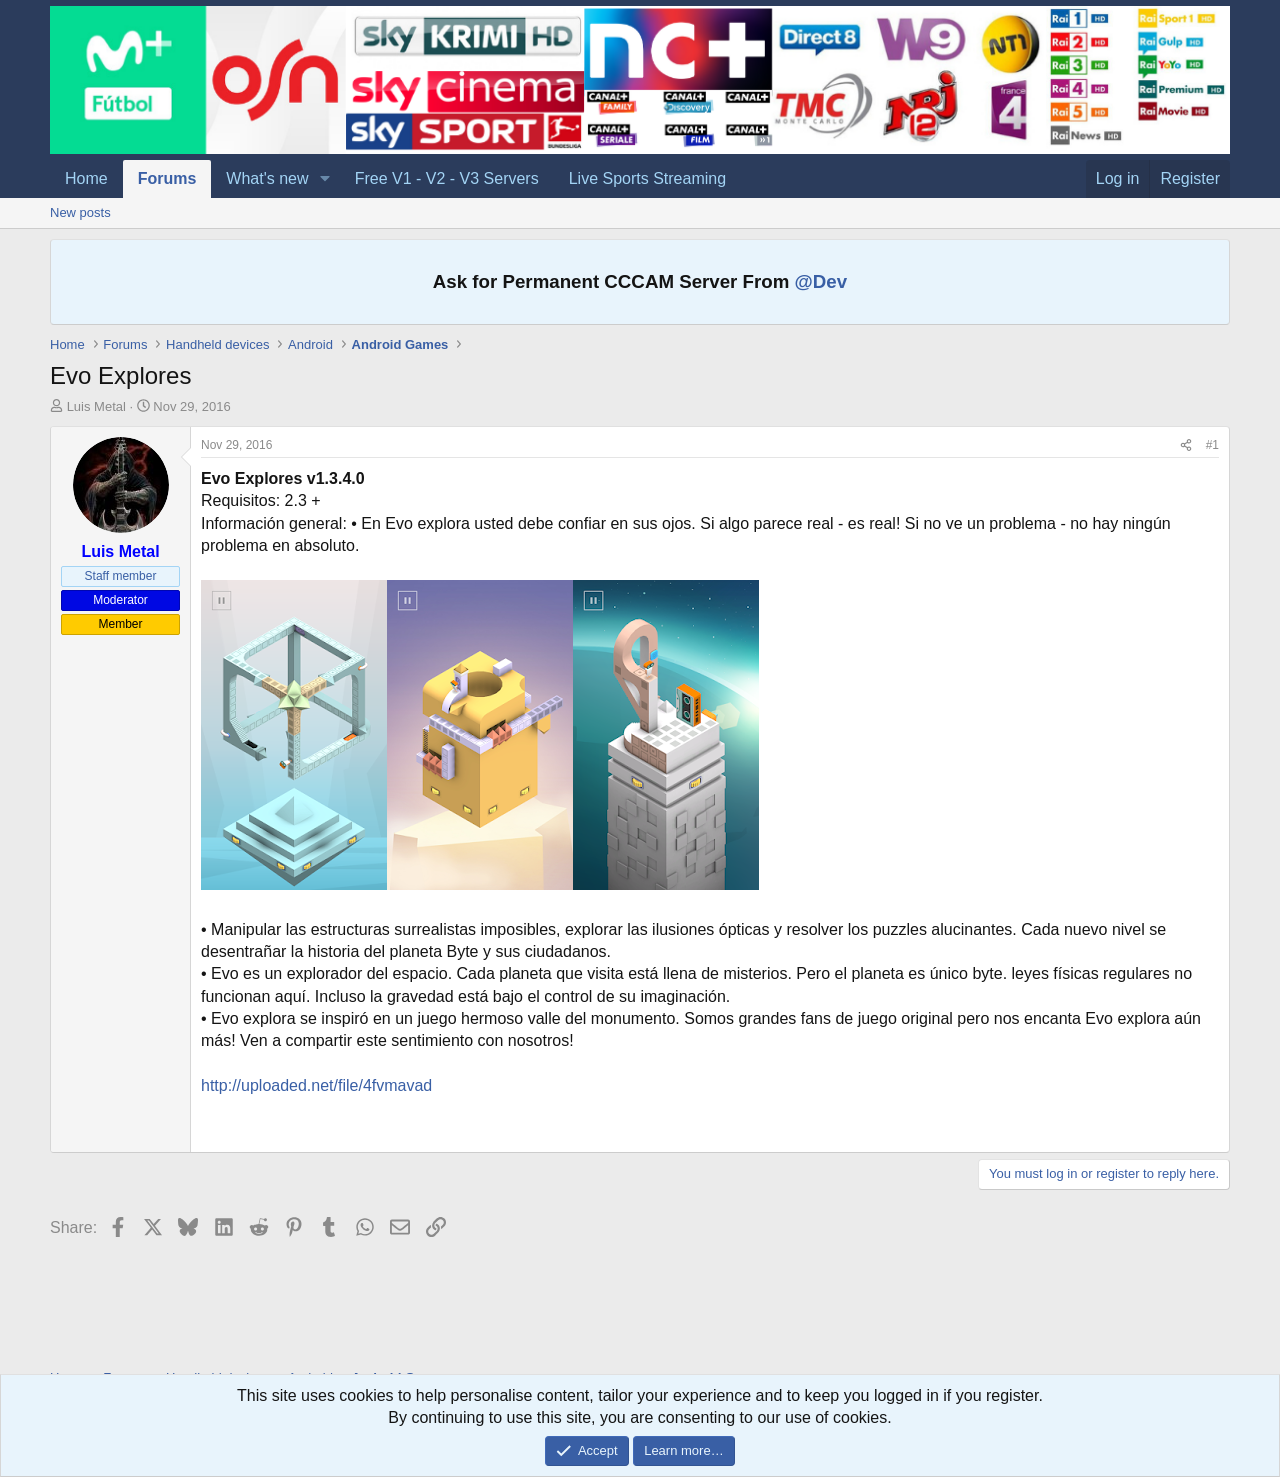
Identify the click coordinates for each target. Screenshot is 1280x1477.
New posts (80, 212)
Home (86, 178)
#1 (1212, 445)
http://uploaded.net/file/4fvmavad (316, 1085)
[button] (324, 179)
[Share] (1186, 445)
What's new (267, 178)
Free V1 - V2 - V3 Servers (447, 178)
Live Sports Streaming (647, 178)
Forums (167, 178)
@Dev (821, 281)
